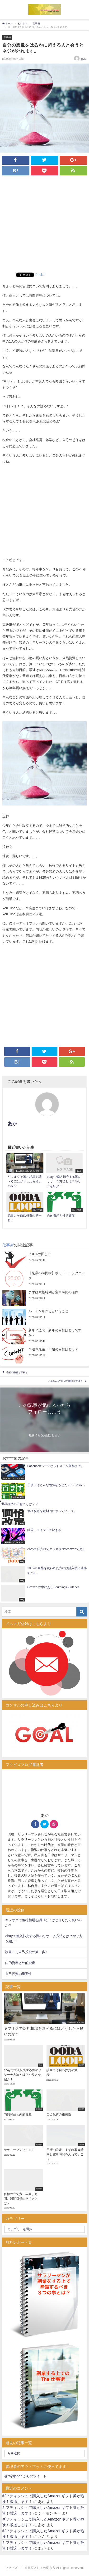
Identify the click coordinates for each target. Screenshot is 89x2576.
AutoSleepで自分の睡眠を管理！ (65, 1381)
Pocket (40, 274)
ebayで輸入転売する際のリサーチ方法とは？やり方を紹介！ (43, 1938)
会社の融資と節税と (17, 1372)
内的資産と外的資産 (20, 1962)
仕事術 (7, 37)
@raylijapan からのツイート (25, 2476)
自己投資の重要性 (18, 1973)
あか (84, 59)
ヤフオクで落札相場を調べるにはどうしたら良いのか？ (43, 1922)
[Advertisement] (44, 225)
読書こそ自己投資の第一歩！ (26, 1952)
